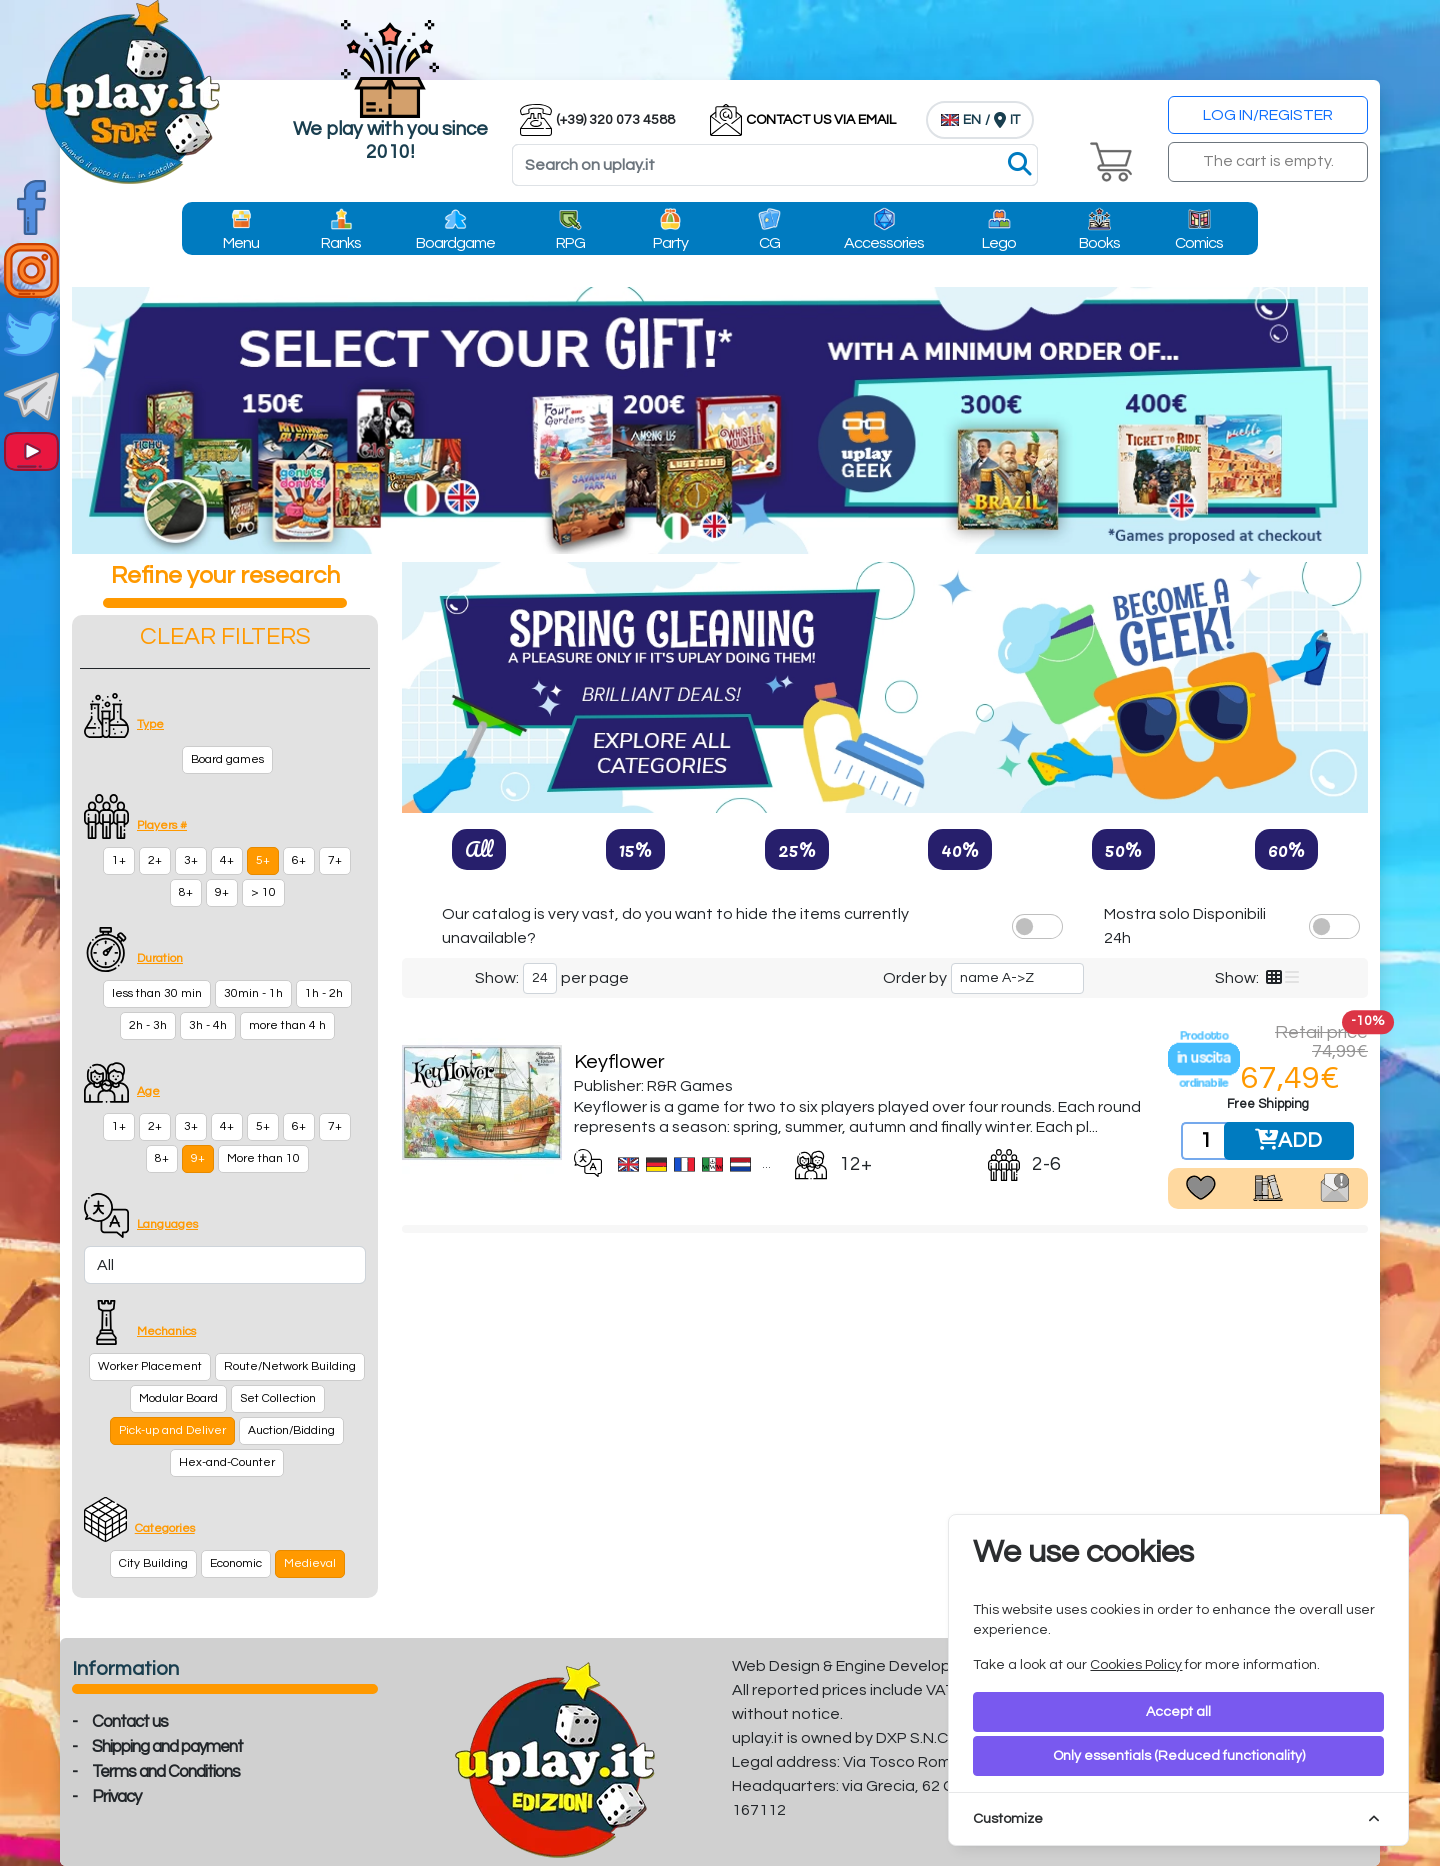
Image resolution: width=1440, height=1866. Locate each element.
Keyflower (619, 1062)
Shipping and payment (167, 1747)
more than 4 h (287, 1025)
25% (797, 849)
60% (1286, 849)
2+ (155, 860)
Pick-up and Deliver (172, 1430)
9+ (222, 892)
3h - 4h (208, 1025)
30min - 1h (253, 993)
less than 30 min (157, 993)
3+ (191, 860)
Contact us (130, 1722)
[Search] (775, 165)
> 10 (263, 892)
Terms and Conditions (166, 1772)
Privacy (116, 1797)
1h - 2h (324, 993)
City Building (153, 1563)
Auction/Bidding (291, 1430)
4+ (227, 860)
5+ (263, 860)
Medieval (310, 1563)
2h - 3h (148, 1025)
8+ (186, 892)
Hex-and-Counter (227, 1462)
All (479, 849)
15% (635, 849)
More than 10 (263, 1158)
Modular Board (178, 1398)
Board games (227, 759)
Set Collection (278, 1398)
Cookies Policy (1136, 1665)
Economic (236, 1563)
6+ (299, 860)
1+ (119, 860)
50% (1123, 849)
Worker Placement (150, 1366)
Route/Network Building (290, 1366)
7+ (335, 860)
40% (960, 849)
